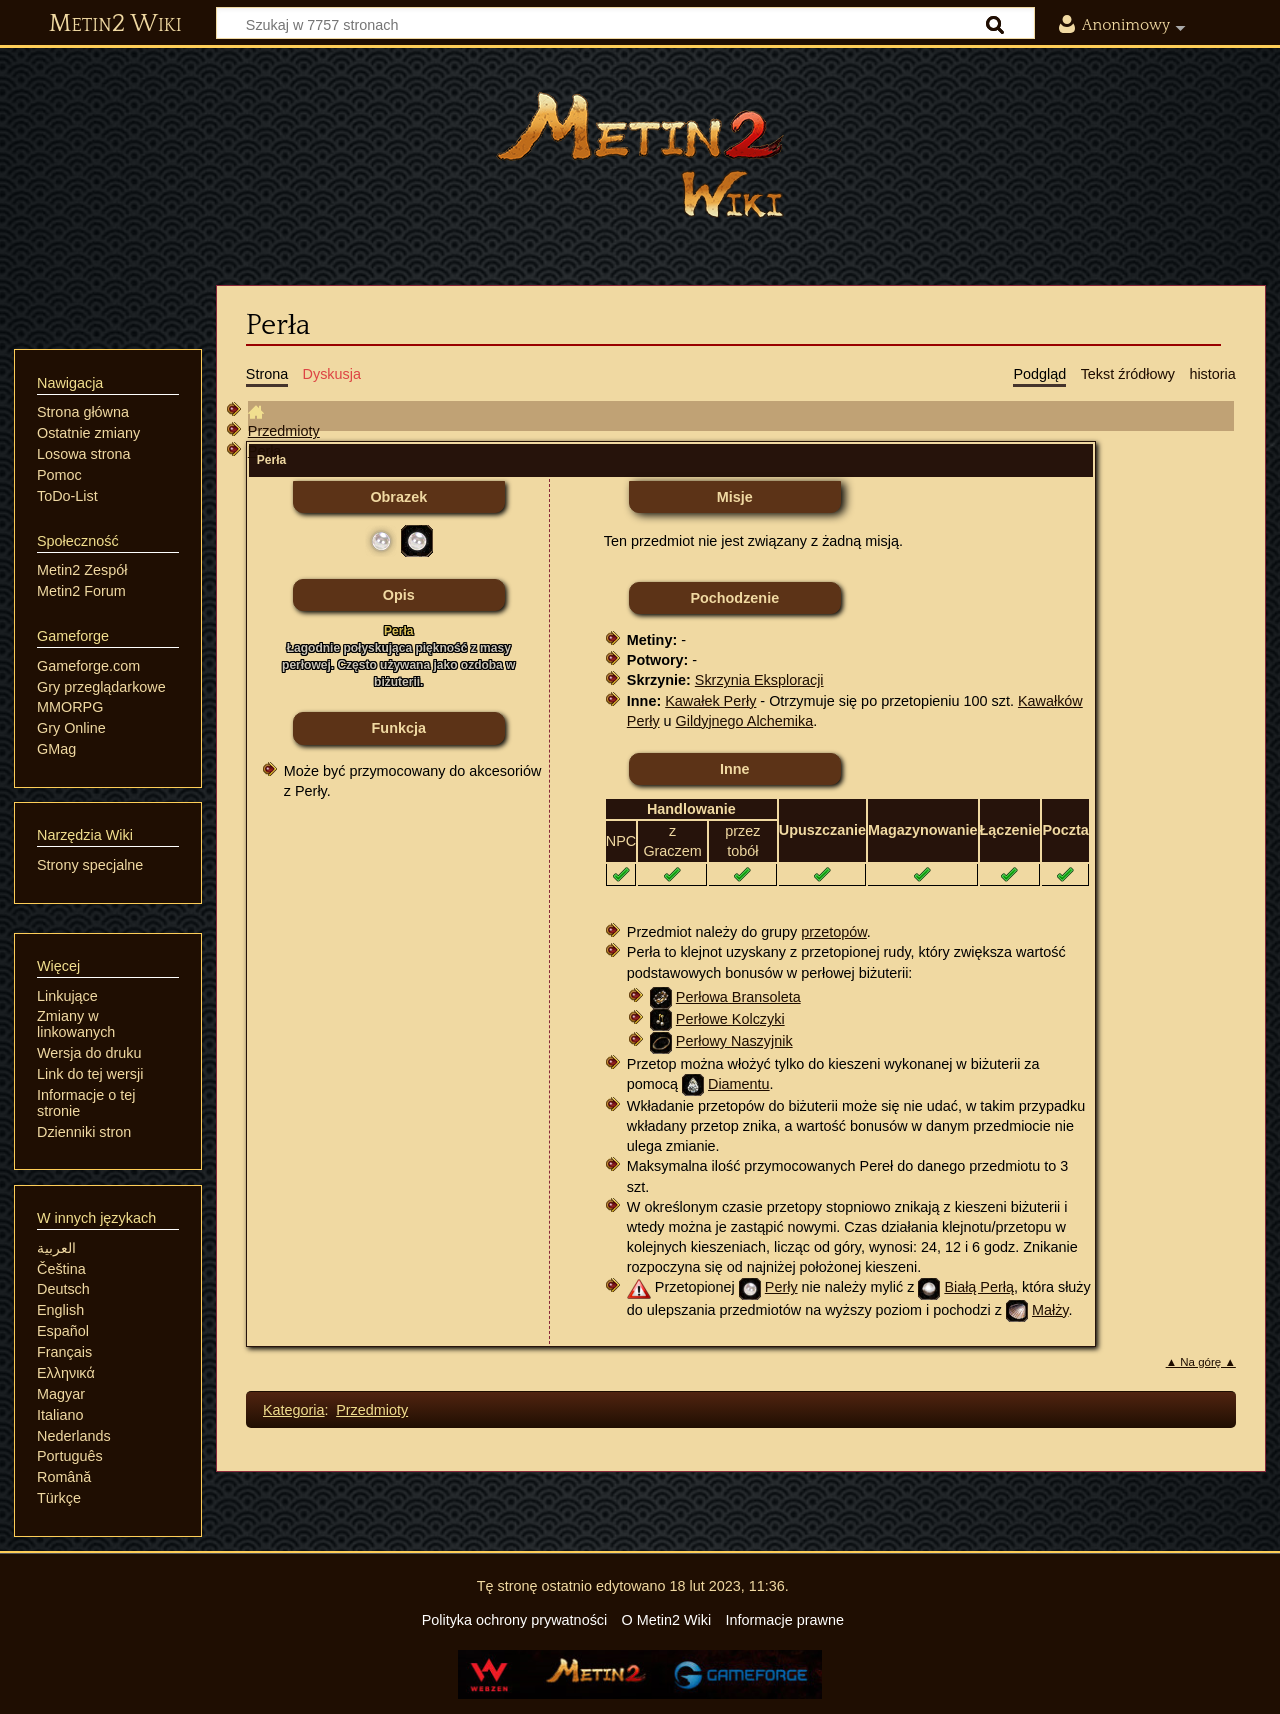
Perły (781, 1287)
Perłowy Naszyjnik (734, 1041)
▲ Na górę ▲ (1201, 1362)
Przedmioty (284, 431)
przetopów (834, 932)
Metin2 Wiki (115, 24)
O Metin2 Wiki (667, 1620)
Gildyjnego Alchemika (745, 721)
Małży (1050, 1310)
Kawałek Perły (710, 701)
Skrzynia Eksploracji (759, 680)
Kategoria (294, 1410)
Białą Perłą (979, 1287)
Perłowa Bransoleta (738, 997)
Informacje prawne (785, 1620)
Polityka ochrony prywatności (515, 1620)
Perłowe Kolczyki (730, 1019)
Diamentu (739, 1084)
